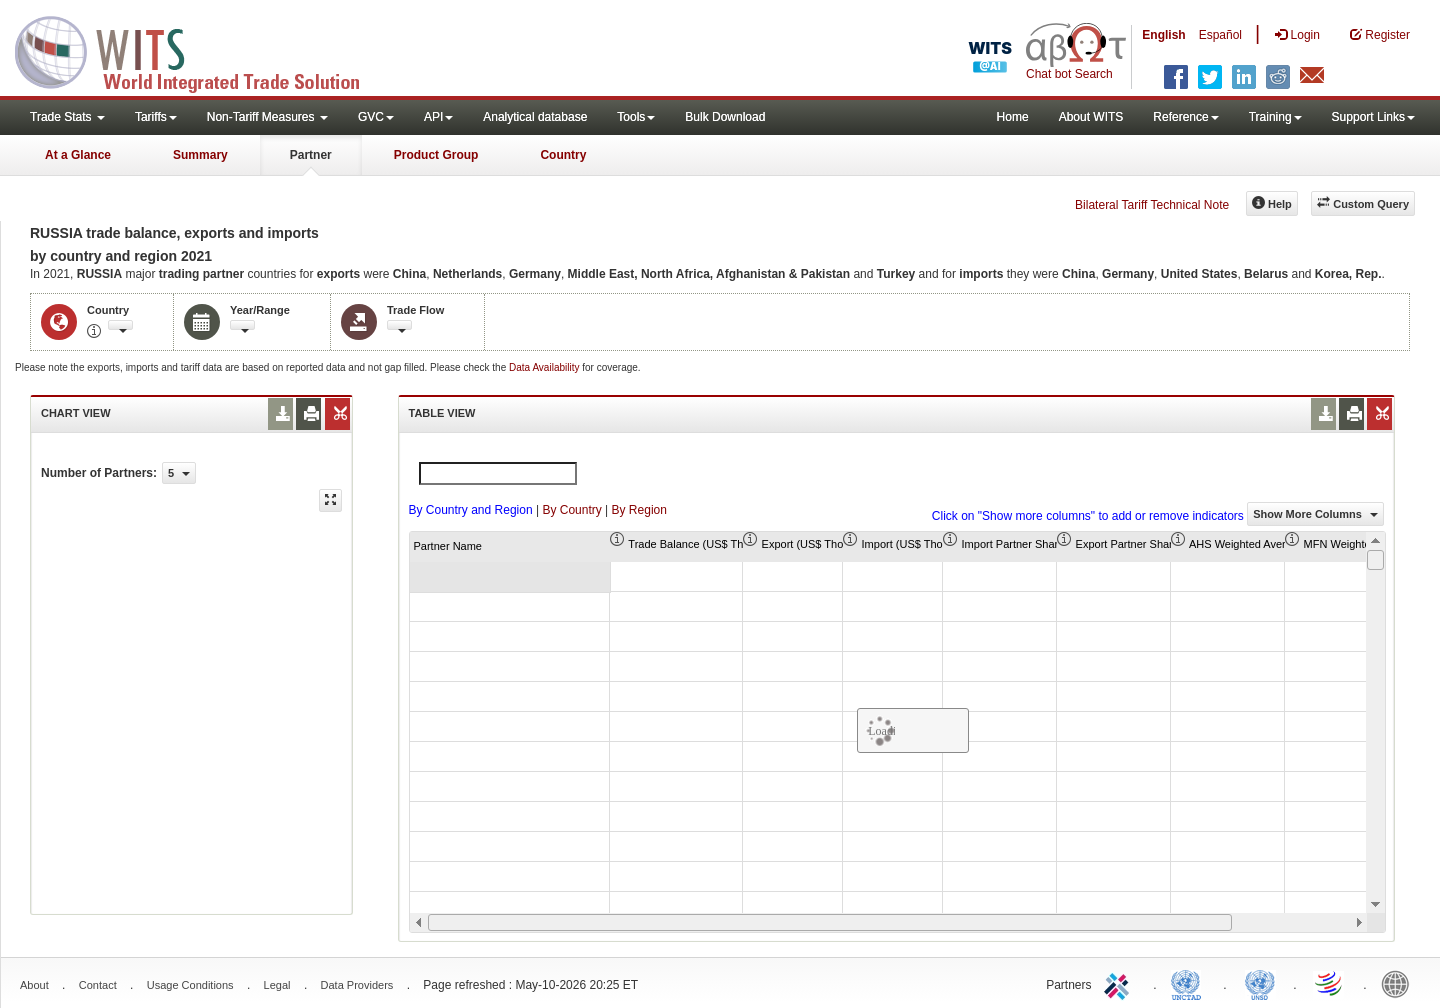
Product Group (436, 155)
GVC (376, 117)
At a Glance (78, 155)
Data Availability (545, 367)
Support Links (1373, 117)
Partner (311, 155)
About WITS (1091, 117)
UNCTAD (1190, 983)
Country (563, 155)
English (1163, 35)
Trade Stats (67, 117)
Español (1220, 35)
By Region (639, 510)
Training (1275, 117)
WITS (200, 50)
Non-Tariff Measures (267, 117)
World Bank (1400, 983)
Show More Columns (1315, 514)
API (438, 117)
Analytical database (535, 117)
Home (1013, 117)
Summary (200, 155)
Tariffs (156, 117)
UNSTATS (1260, 983)
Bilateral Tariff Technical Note (1152, 205)
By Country (571, 510)
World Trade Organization (1330, 983)
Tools (636, 117)
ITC (1120, 983)
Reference (1185, 117)
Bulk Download (725, 117)
